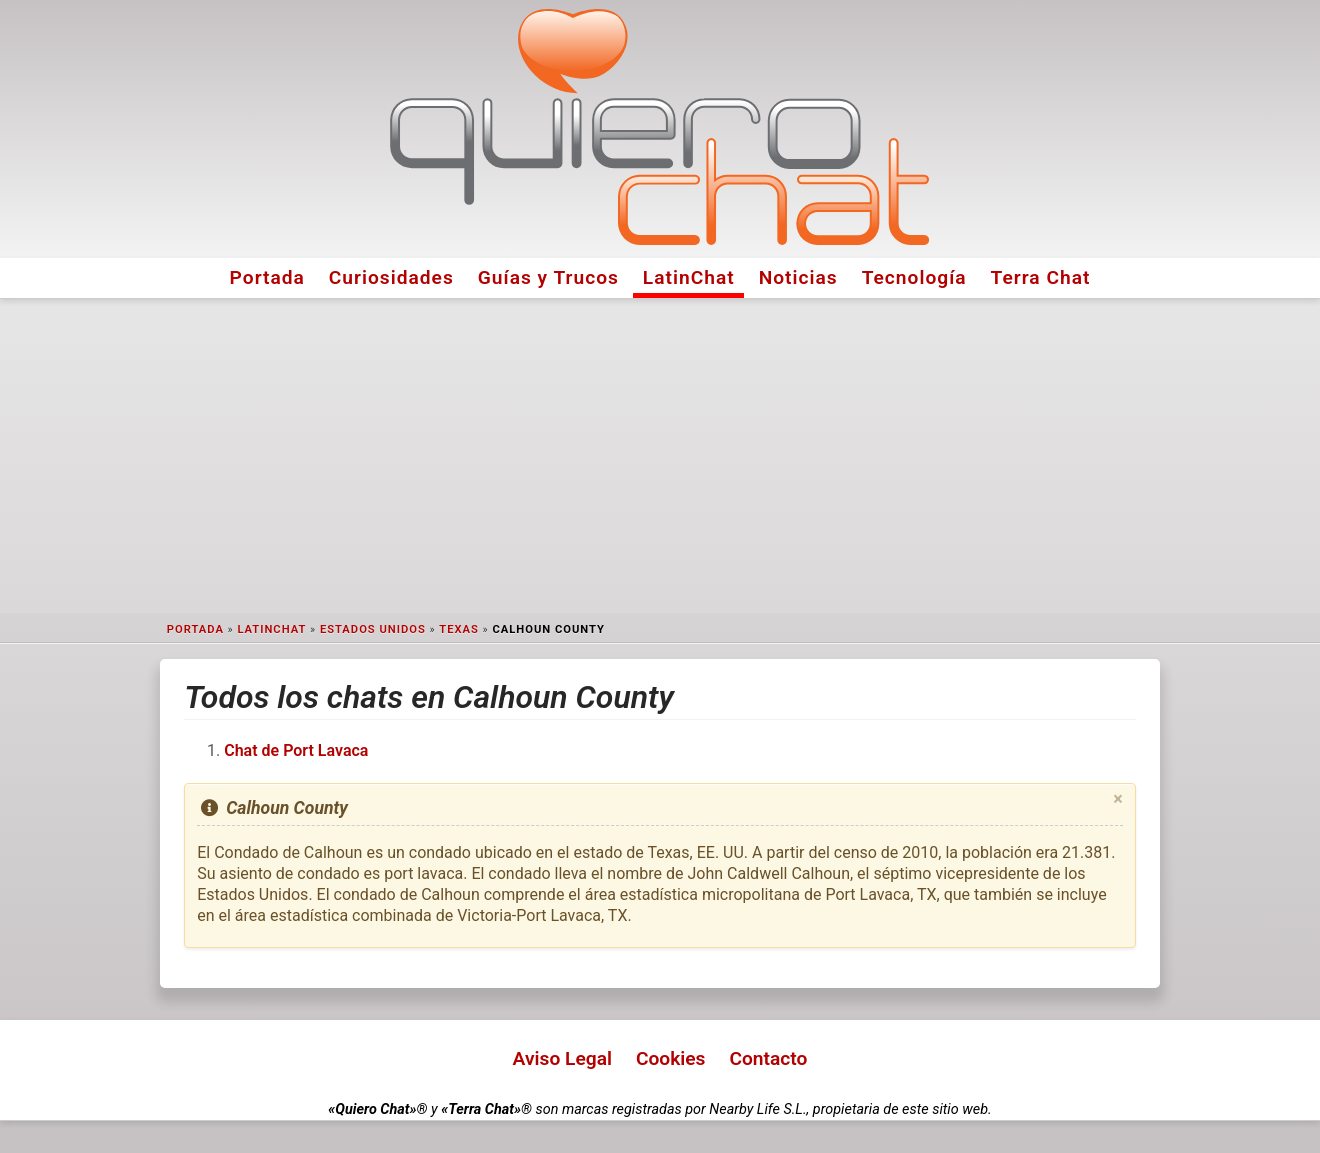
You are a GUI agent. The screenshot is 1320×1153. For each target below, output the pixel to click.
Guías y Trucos (548, 277)
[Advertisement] (660, 456)
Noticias (798, 277)
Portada (267, 277)
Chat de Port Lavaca (296, 750)
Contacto (768, 1058)
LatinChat (689, 277)
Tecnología (914, 277)
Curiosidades (391, 277)
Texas (459, 629)
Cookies (671, 1058)
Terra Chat (1041, 277)
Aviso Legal (562, 1058)
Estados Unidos (373, 629)
